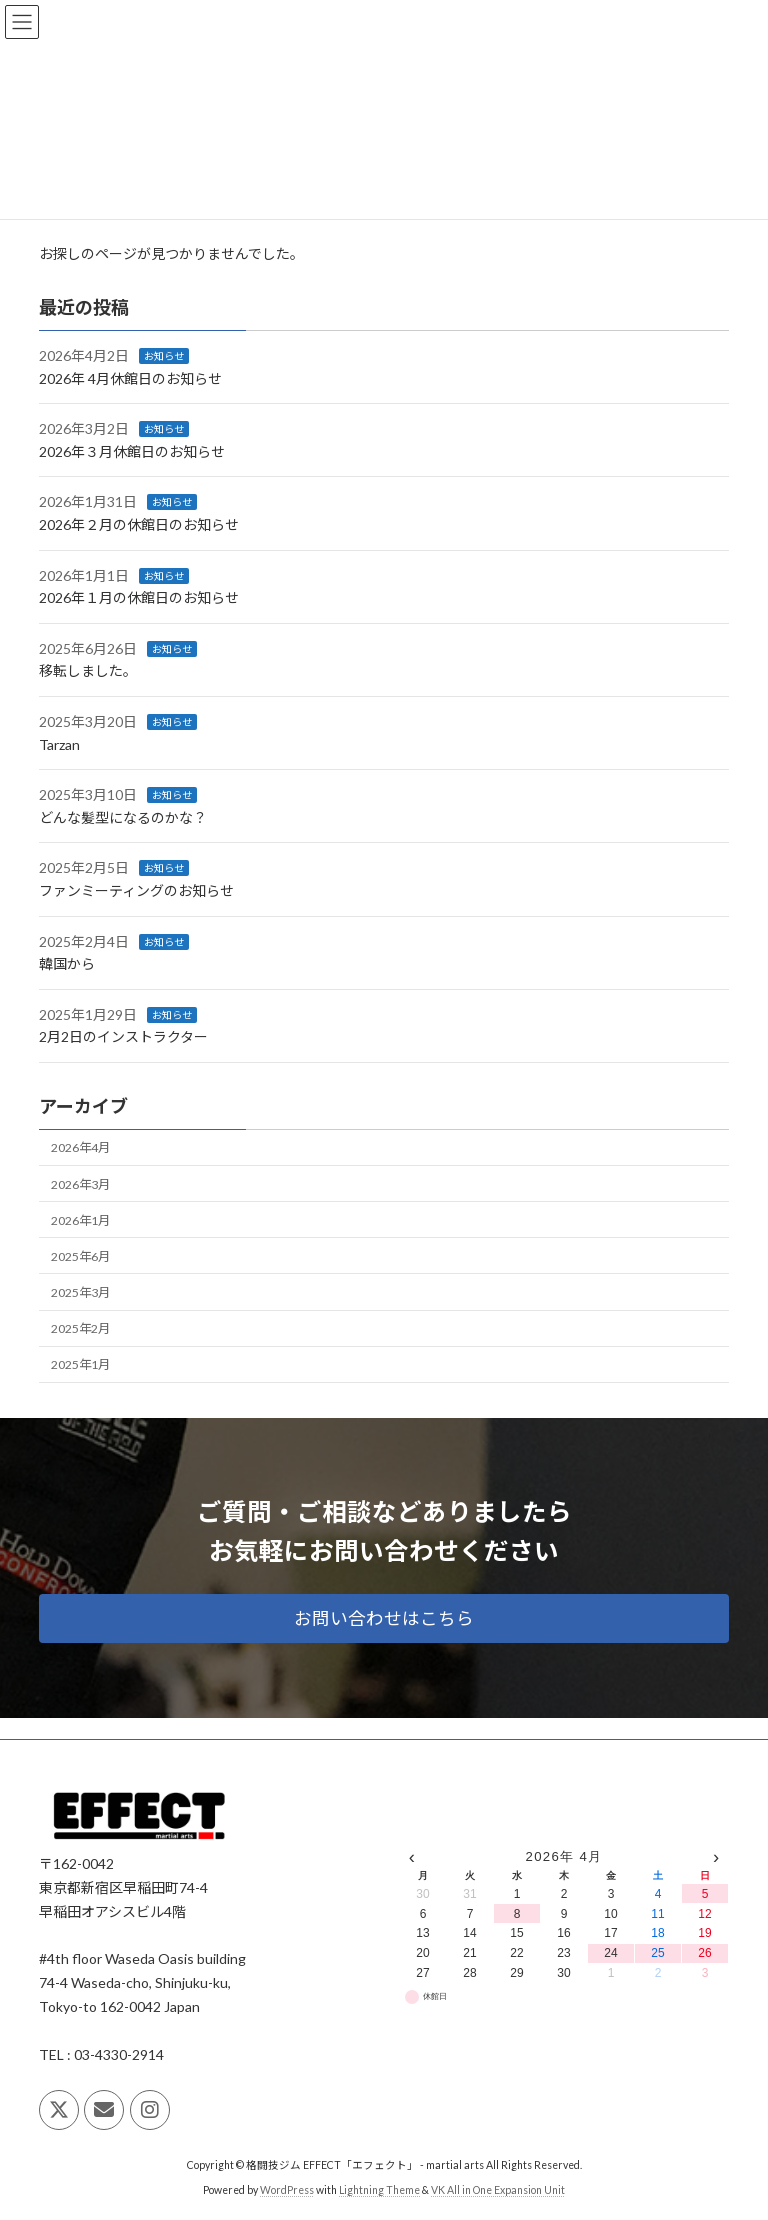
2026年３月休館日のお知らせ (132, 451)
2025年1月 (80, 1364)
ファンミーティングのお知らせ (136, 890)
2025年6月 (80, 1256)
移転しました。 (88, 670)
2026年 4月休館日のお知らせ (130, 377)
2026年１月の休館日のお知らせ (139, 597)
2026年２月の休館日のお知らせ (139, 524)
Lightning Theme (379, 2189)
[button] (384, 1618)
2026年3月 (80, 1183)
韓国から (67, 963)
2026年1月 (80, 1219)
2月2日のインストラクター (123, 1036)
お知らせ (164, 356)
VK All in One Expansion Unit (498, 2189)
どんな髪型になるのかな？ (123, 817)
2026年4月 (80, 1147)
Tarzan (59, 743)
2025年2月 (80, 1328)
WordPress (287, 2189)
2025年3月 (80, 1292)
